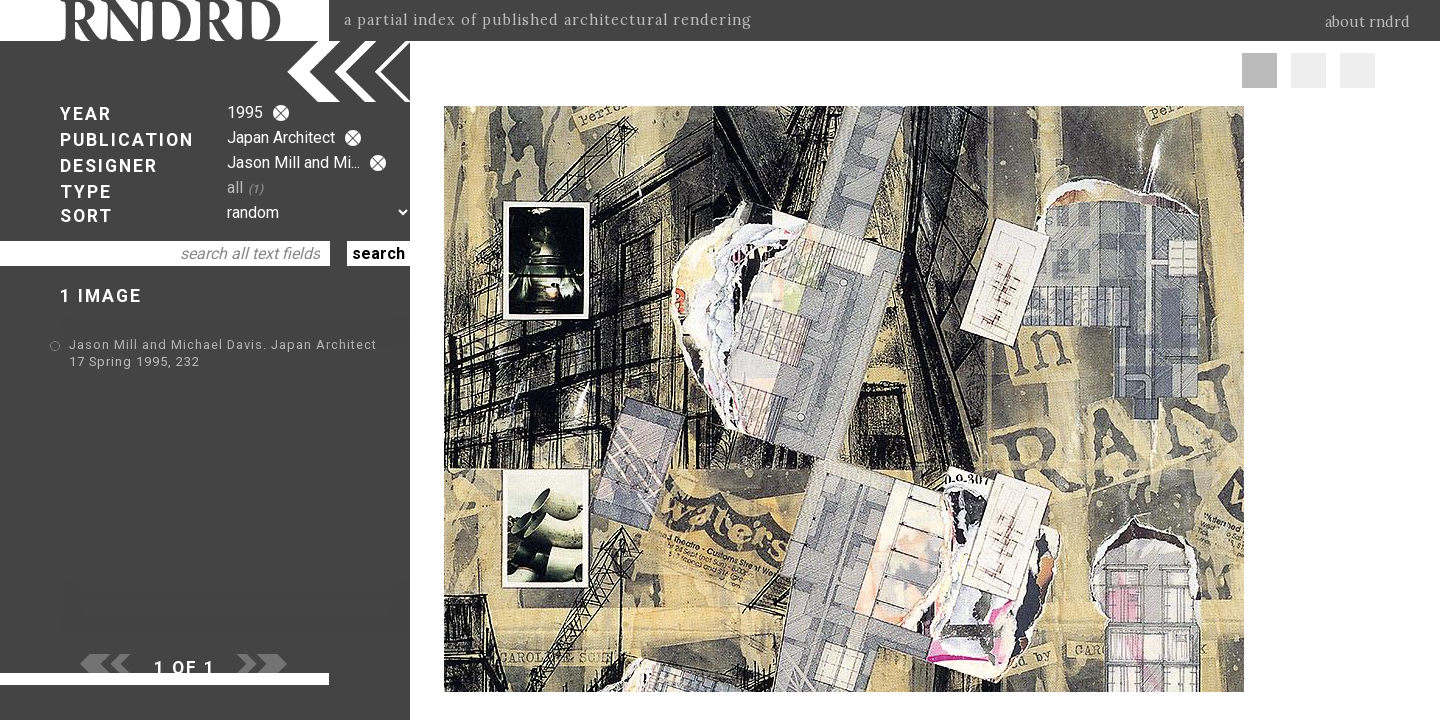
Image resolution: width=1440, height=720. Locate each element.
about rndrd (1367, 22)
